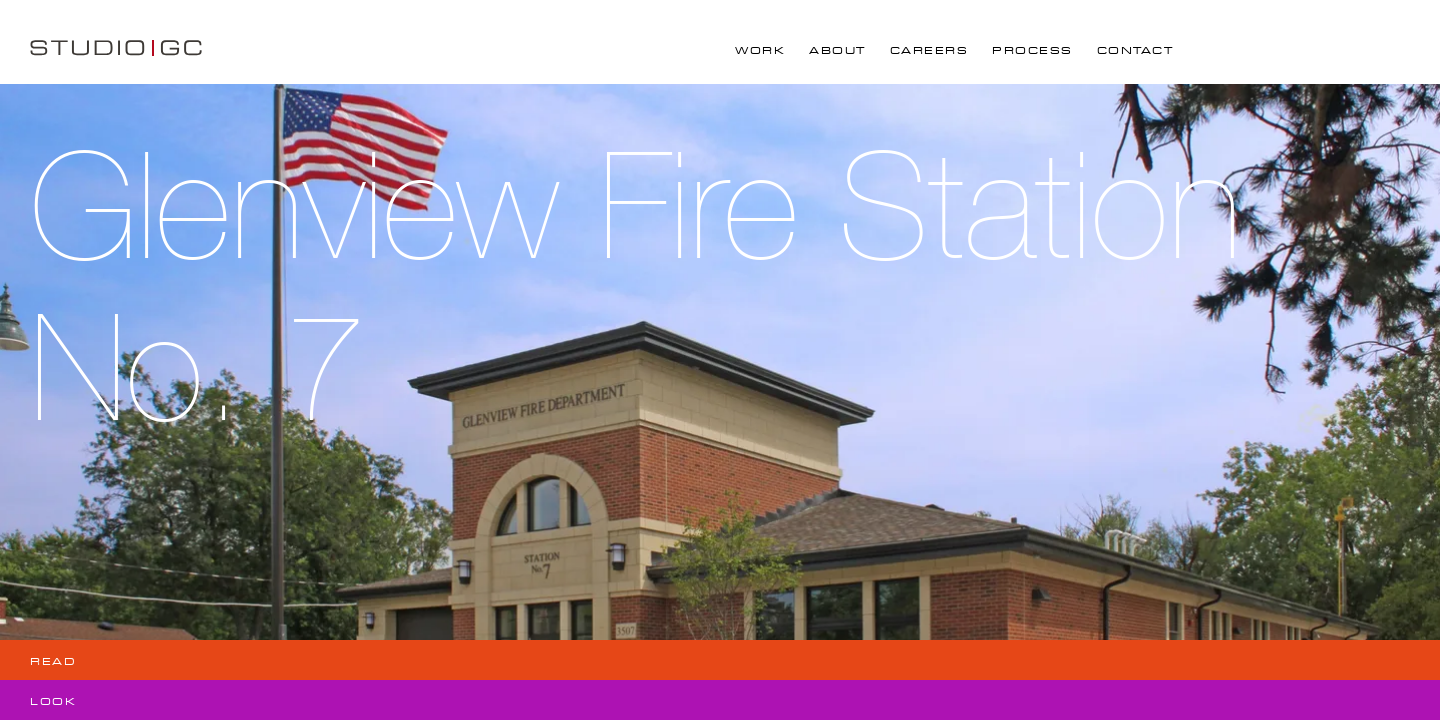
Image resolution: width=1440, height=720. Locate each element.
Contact (1135, 50)
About (837, 50)
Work (760, 50)
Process (1032, 50)
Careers (929, 50)
